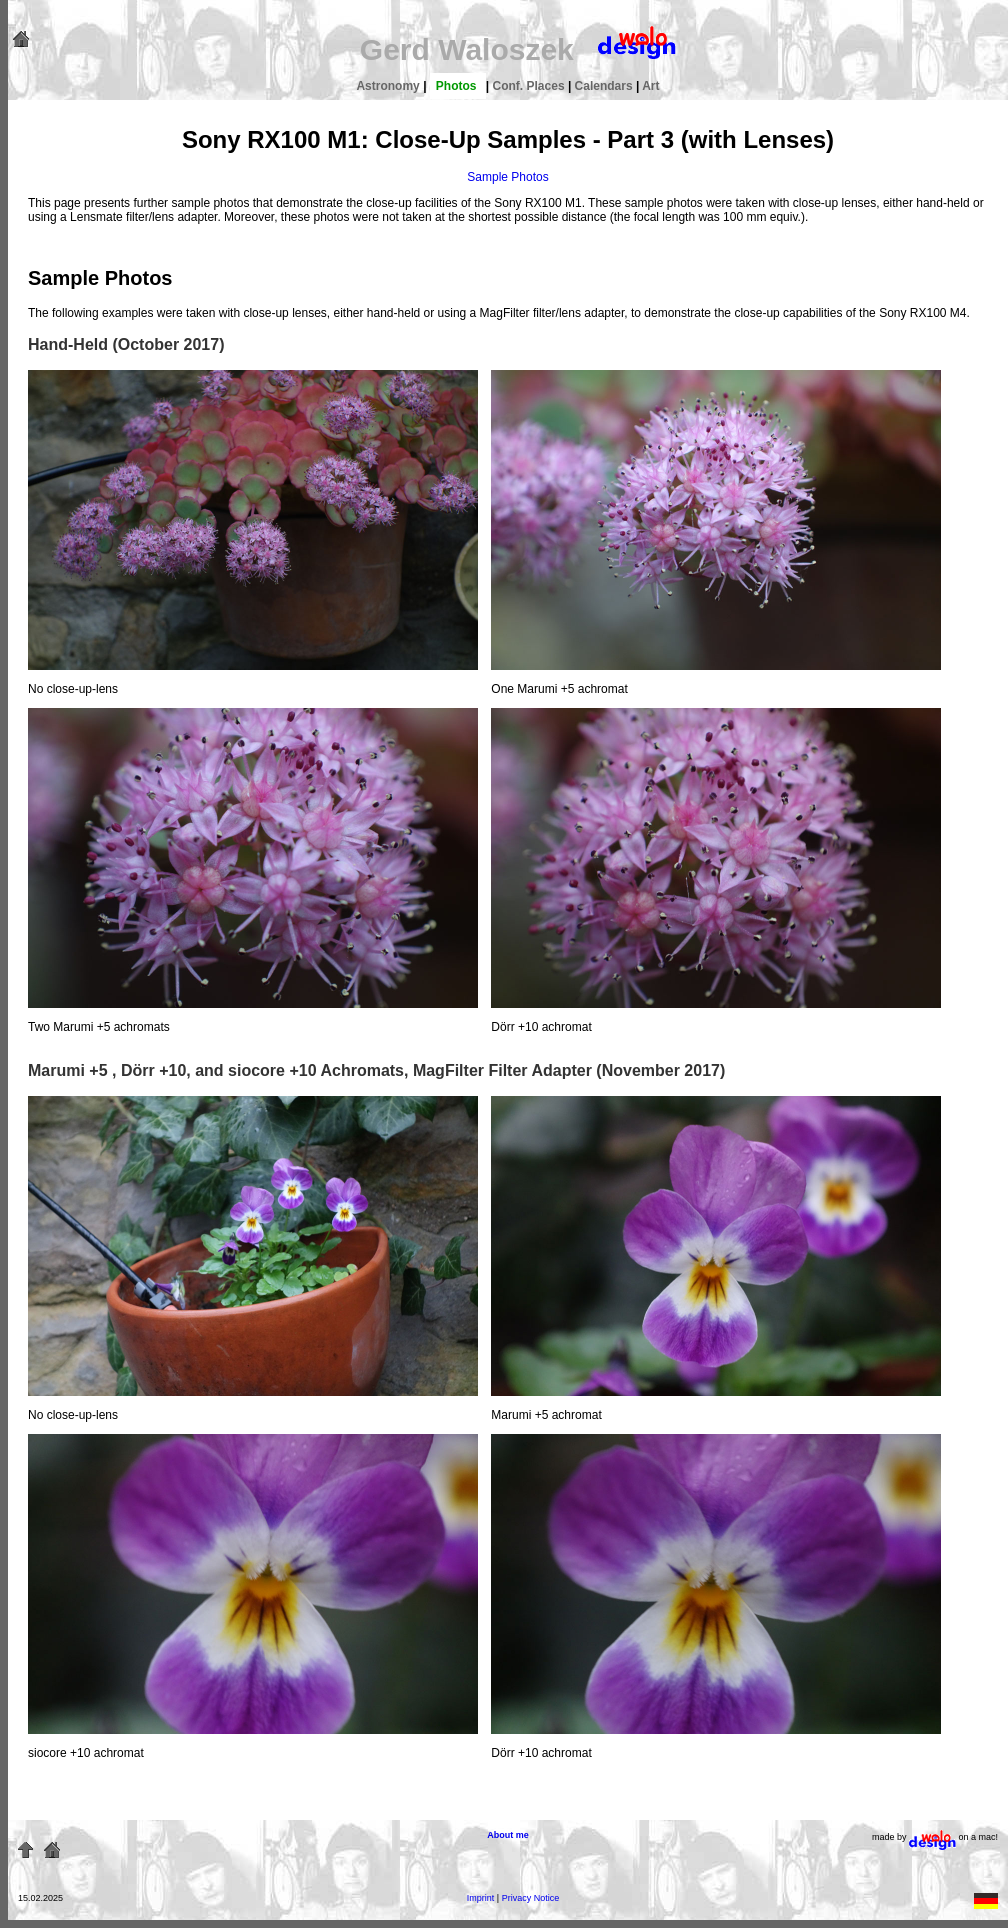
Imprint (481, 1898)
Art (650, 86)
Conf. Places (530, 86)
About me (508, 1835)
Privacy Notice (531, 1898)
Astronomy (389, 86)
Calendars (605, 86)
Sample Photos (507, 177)
